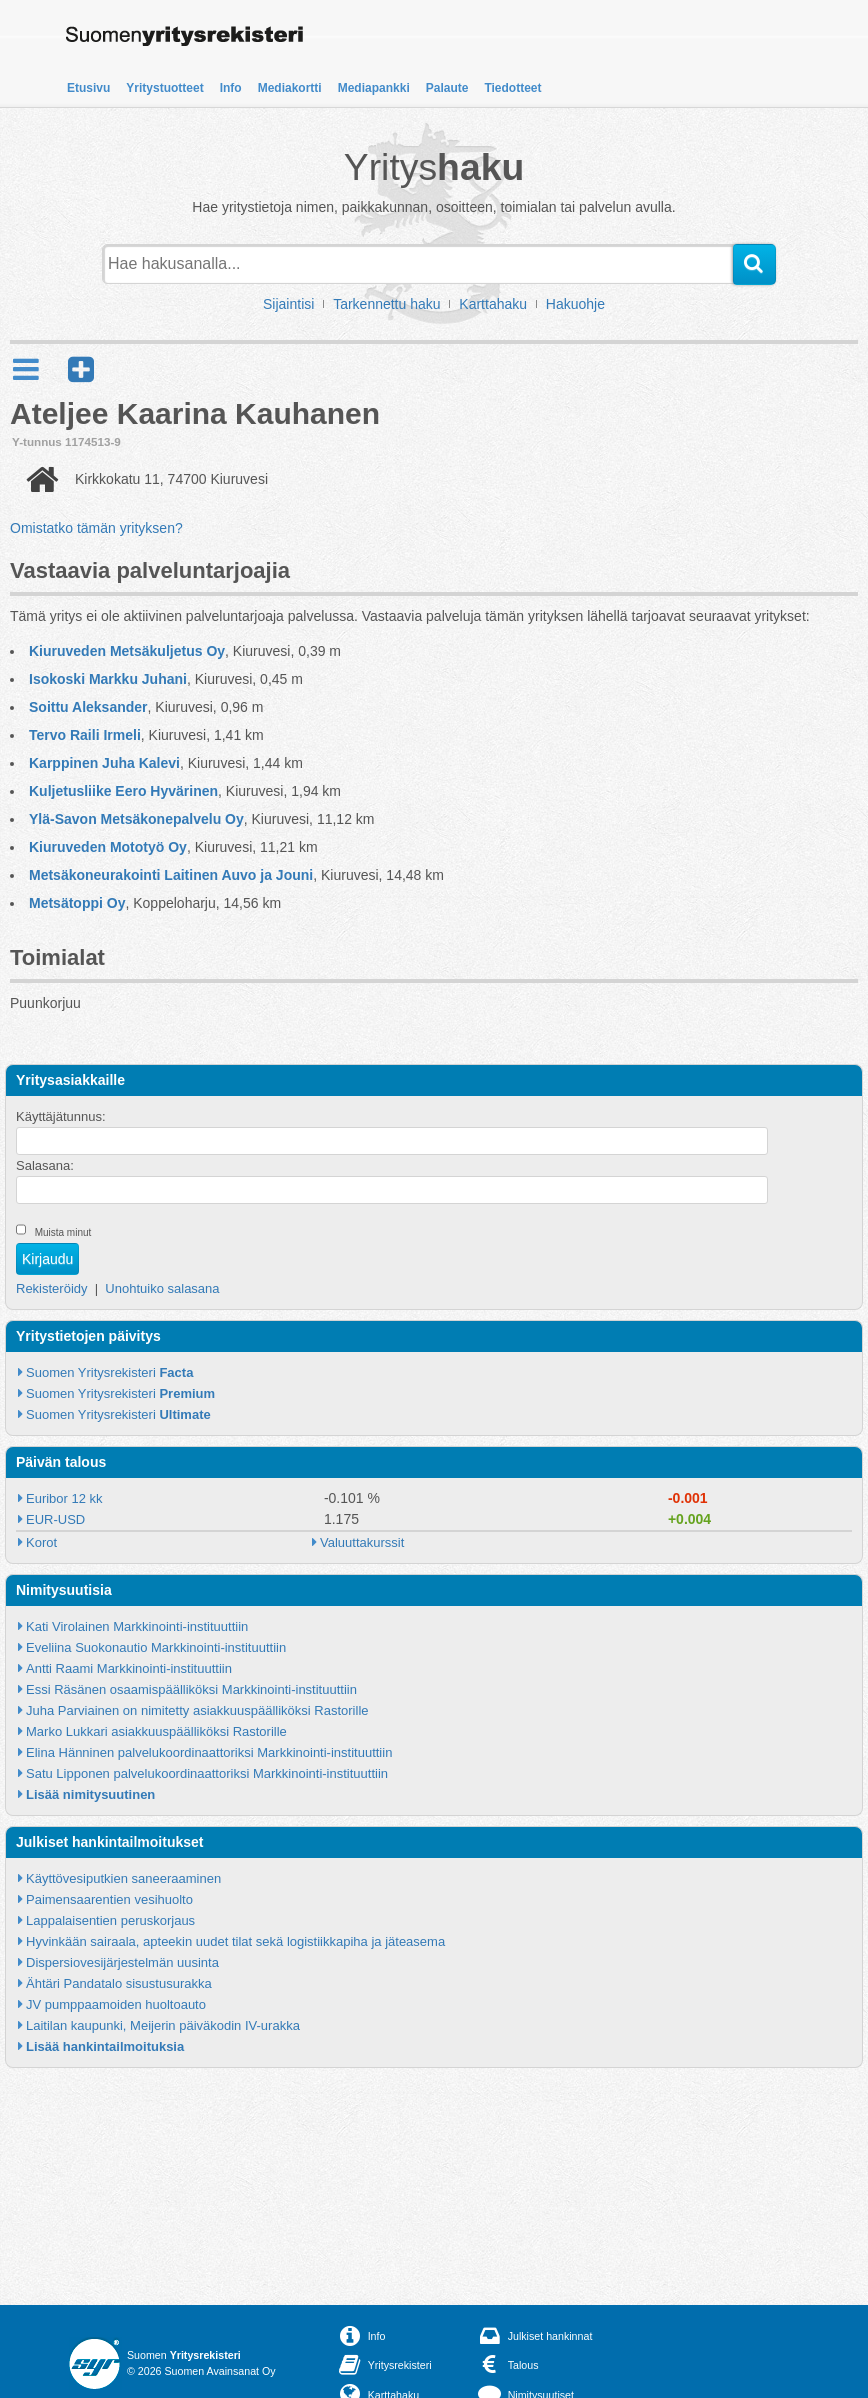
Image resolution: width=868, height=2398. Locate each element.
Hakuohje (575, 304)
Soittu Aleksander (88, 707)
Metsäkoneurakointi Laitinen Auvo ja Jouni (171, 875)
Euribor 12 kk (64, 1498)
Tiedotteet (512, 88)
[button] (81, 369)
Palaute (447, 88)
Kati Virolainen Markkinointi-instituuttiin (137, 1626)
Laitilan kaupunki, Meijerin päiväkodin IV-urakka (163, 2025)
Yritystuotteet (164, 88)
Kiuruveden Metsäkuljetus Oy (127, 651)
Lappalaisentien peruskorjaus (110, 1920)
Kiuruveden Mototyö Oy (108, 847)
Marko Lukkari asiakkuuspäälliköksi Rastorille (156, 1731)
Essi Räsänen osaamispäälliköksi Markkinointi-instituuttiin (191, 1689)
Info (231, 88)
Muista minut (63, 1232)
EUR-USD (55, 1519)
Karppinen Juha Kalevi (104, 763)
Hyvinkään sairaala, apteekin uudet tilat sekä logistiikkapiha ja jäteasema (235, 1941)
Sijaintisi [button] (288, 304)
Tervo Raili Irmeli (85, 735)
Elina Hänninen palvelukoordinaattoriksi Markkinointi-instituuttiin (209, 1752)
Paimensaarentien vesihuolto (109, 1899)
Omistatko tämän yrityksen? (96, 528)
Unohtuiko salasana (162, 1288)
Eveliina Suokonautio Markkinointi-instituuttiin (156, 1647)
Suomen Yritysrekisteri (109, 1372)
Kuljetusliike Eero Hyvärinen (123, 791)
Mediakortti (290, 88)
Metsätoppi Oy (77, 903)
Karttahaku (493, 304)
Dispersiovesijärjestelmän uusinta (122, 1962)
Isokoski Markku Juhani (108, 679)
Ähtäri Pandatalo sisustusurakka (119, 1983)
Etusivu (88, 88)
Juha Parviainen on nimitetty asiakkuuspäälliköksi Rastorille (197, 1710)
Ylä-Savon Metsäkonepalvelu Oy (136, 819)
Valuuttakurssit (362, 1542)
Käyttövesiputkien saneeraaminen (123, 1878)
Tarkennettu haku (386, 304)
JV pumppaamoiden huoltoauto (116, 2004)
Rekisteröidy (52, 1288)
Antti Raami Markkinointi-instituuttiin (129, 1668)
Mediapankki (374, 88)
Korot (41, 1542)
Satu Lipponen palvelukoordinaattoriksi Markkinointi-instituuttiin (207, 1773)
